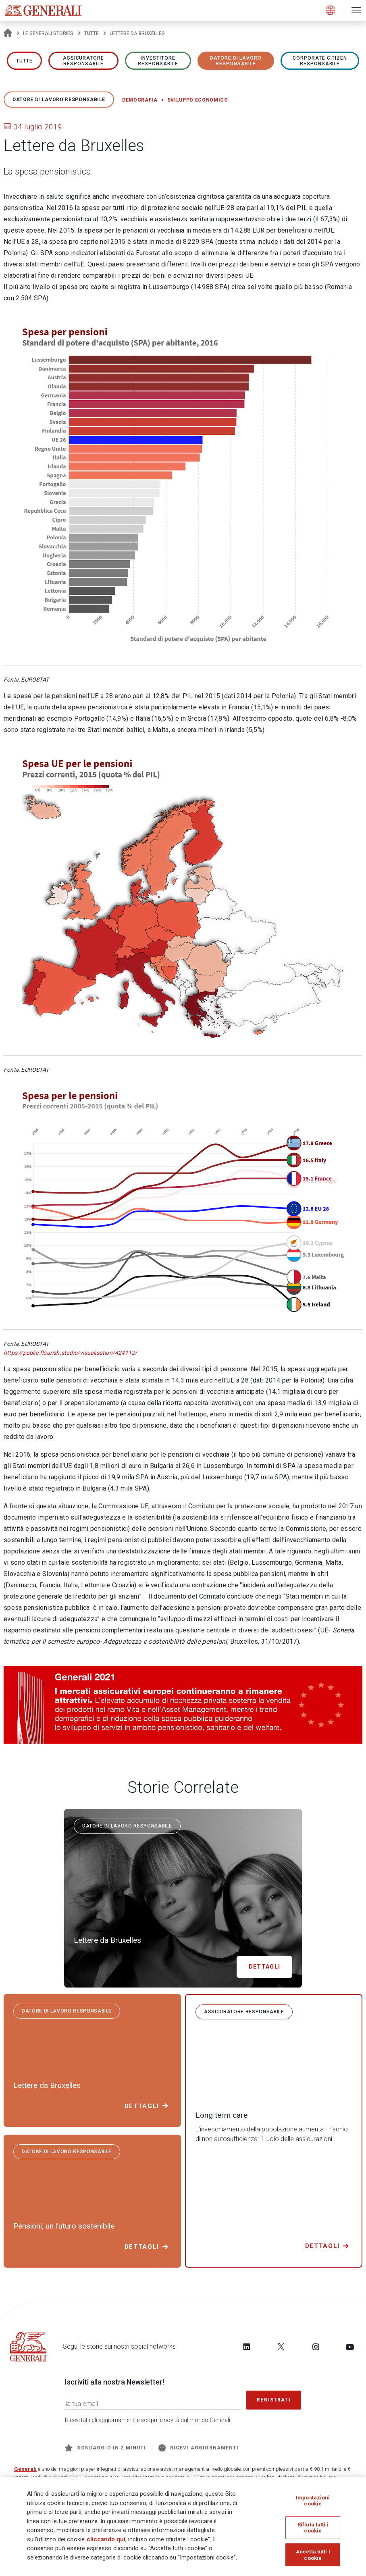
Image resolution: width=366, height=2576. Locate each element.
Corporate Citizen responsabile (320, 61)
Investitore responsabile (158, 61)
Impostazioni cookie (313, 2501)
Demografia (140, 100)
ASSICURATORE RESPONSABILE (83, 61)
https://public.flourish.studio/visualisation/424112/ (70, 1352)
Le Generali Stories (48, 33)
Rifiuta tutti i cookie (313, 2528)
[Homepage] (8, 33)
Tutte (91, 33)
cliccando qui (106, 2540)
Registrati (274, 2400)
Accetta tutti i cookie (313, 2555)
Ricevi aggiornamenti (198, 2447)
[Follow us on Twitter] (281, 2347)
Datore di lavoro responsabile (236, 61)
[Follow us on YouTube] (350, 2347)
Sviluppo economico (197, 100)
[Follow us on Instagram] (316, 2347)
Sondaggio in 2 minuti (105, 2447)
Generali (25, 2469)
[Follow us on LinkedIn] (247, 2347)
